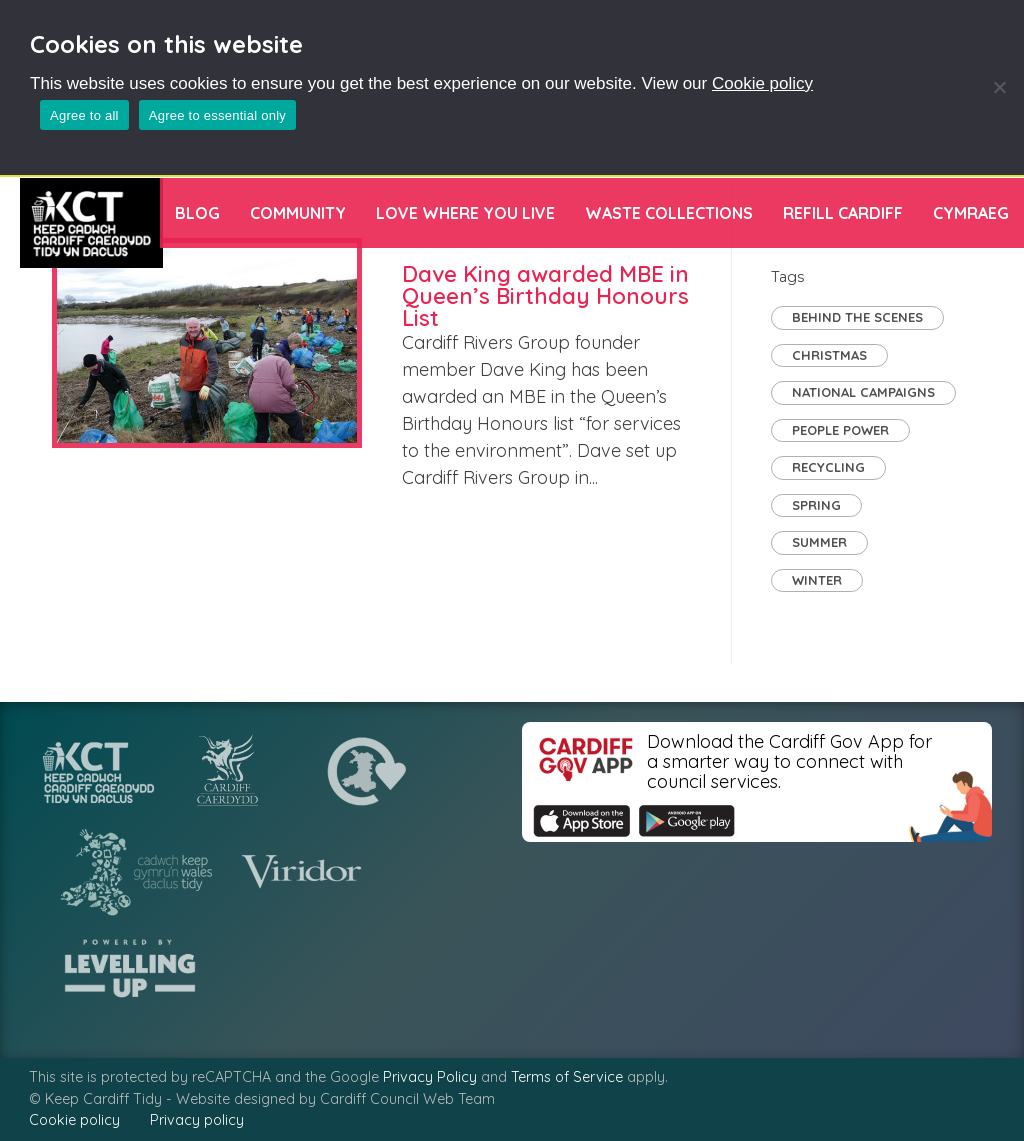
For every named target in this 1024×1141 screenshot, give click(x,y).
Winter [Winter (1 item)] (817, 580)
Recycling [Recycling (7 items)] (828, 467)
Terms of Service (567, 1077)
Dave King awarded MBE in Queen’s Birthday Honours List (545, 296)
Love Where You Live (465, 213)
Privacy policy (197, 1120)
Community (298, 213)
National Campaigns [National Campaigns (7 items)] (863, 392)
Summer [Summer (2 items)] (819, 542)
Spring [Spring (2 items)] (816, 505)
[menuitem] (971, 213)
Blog (197, 213)
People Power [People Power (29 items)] (840, 430)
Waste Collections (669, 213)
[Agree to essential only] (999, 87)
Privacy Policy (430, 1077)
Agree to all (84, 115)
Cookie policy (762, 83)
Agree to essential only (217, 115)
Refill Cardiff (843, 213)
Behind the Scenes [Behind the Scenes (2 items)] (857, 317)
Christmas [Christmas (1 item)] (829, 355)
